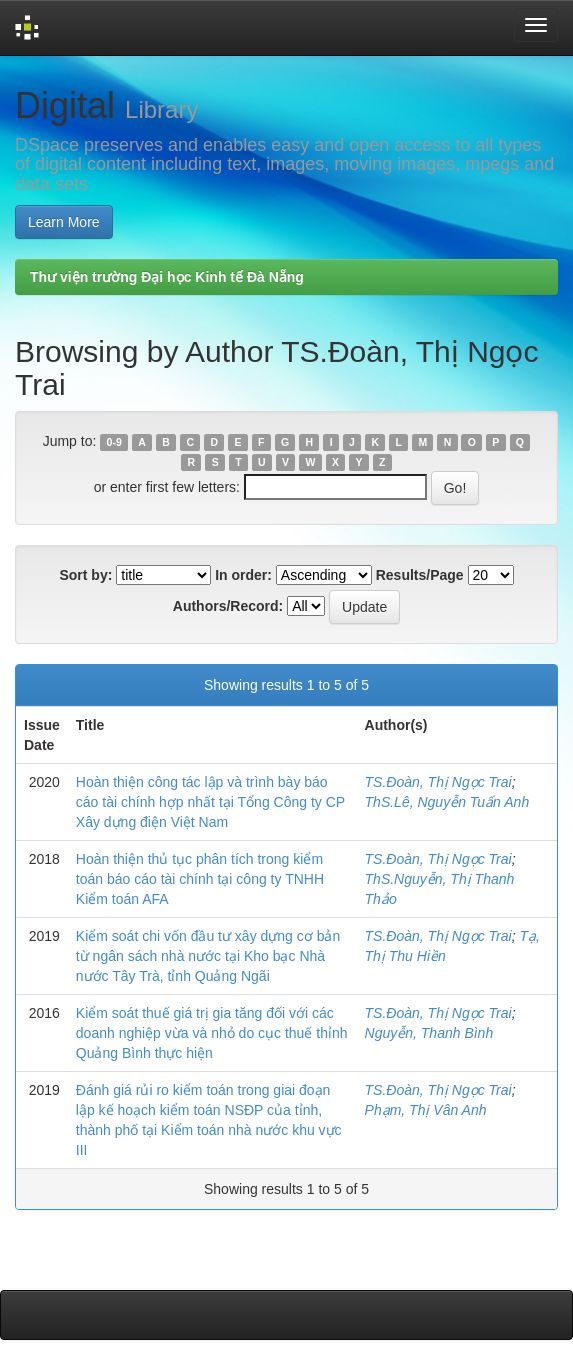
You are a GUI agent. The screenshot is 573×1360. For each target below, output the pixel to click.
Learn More (64, 222)
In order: (243, 575)
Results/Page (420, 575)
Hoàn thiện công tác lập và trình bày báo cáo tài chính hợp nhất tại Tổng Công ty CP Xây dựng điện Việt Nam (210, 802)
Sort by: (85, 575)
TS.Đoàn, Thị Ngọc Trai (438, 782)
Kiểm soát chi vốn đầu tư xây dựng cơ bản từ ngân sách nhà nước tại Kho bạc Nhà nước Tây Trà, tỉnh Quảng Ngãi (208, 956)
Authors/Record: (228, 606)
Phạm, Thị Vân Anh (426, 1110)
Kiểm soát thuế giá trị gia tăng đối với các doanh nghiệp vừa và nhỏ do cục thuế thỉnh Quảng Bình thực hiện (212, 1033)
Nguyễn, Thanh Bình (429, 1033)
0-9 (114, 442)
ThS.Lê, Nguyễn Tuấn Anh (447, 802)
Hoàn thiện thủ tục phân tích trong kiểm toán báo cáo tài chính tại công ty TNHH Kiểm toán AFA (200, 879)
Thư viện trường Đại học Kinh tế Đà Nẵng (167, 277)
